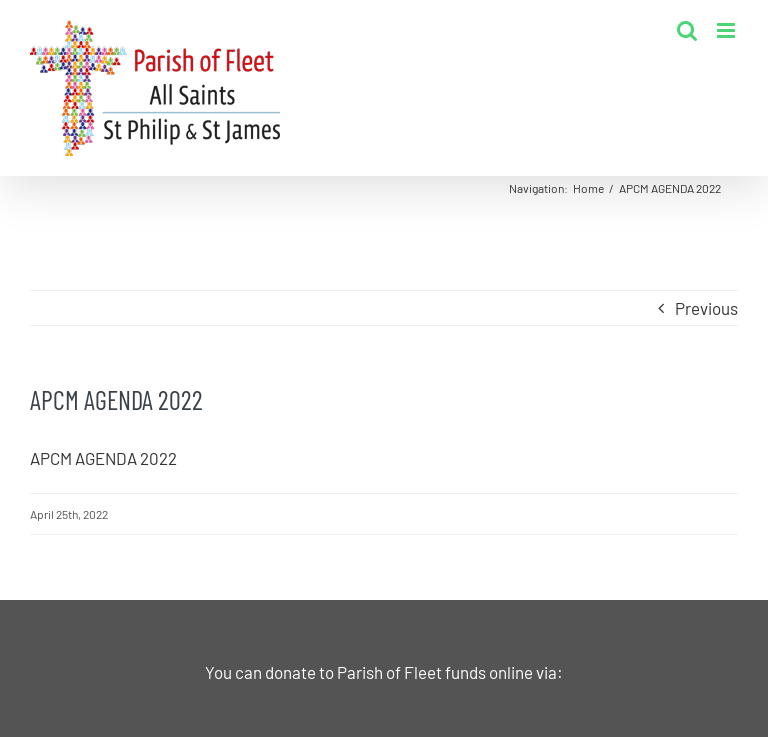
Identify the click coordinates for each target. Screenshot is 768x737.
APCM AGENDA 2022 (103, 458)
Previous (706, 308)
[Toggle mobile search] (687, 30)
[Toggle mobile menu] (727, 30)
